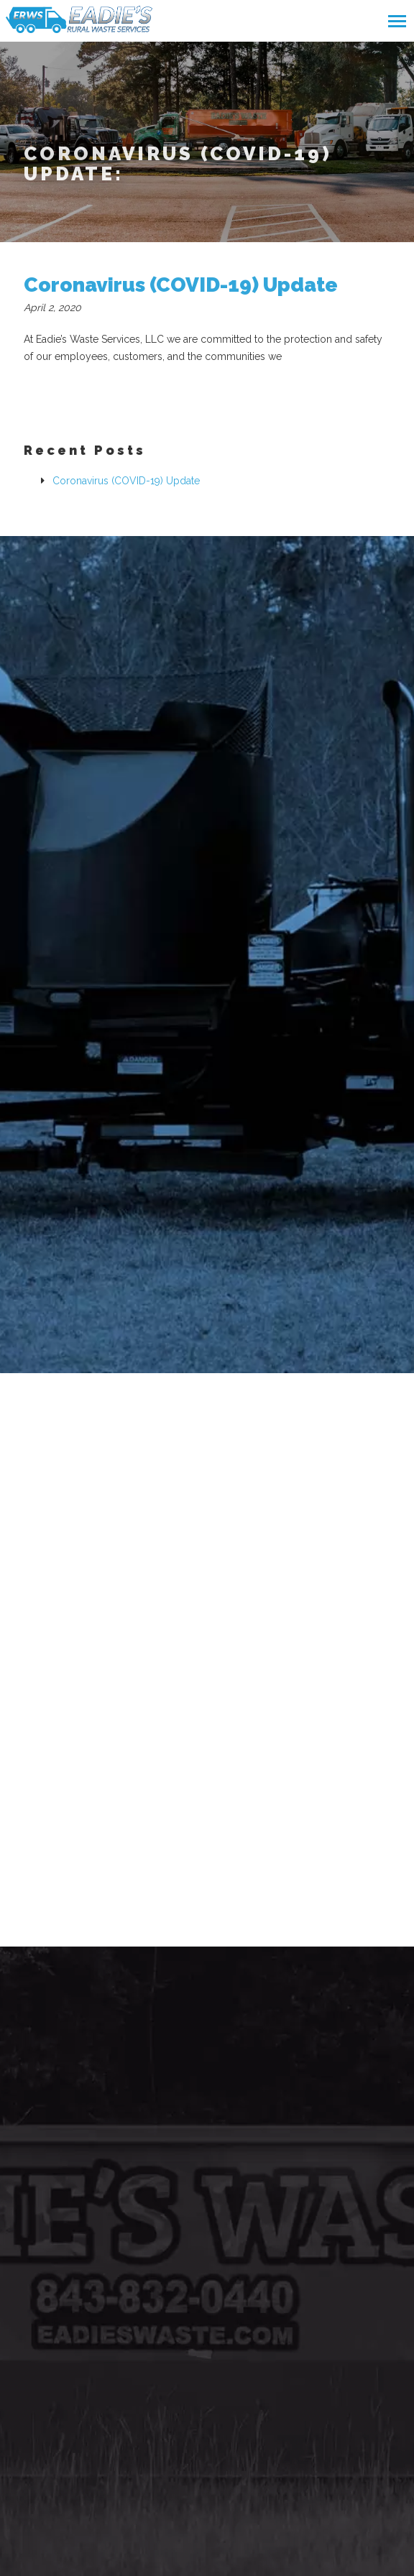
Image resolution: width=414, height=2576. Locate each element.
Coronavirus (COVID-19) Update (181, 285)
